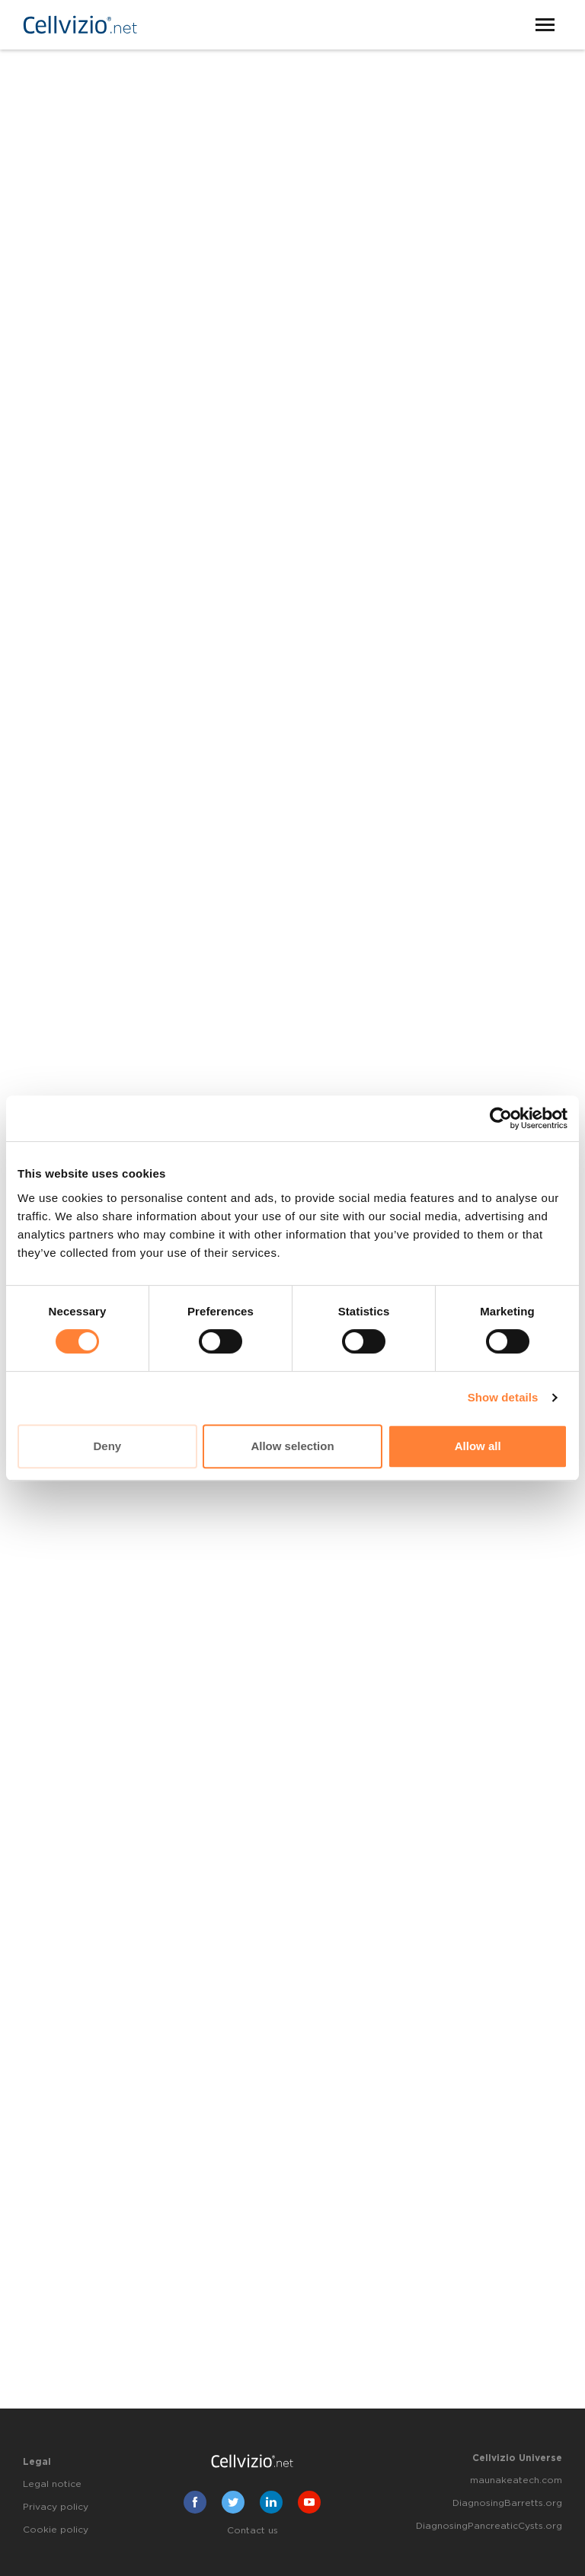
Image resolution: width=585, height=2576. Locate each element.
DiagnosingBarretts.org (507, 2502)
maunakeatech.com (516, 2480)
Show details (503, 1397)
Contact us (252, 2530)
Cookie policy (55, 2529)
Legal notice (52, 2483)
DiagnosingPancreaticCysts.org (489, 2525)
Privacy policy (55, 2506)
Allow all (478, 1445)
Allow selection (292, 1445)
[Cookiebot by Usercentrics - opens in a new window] (500, 1118)
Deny (107, 1445)
